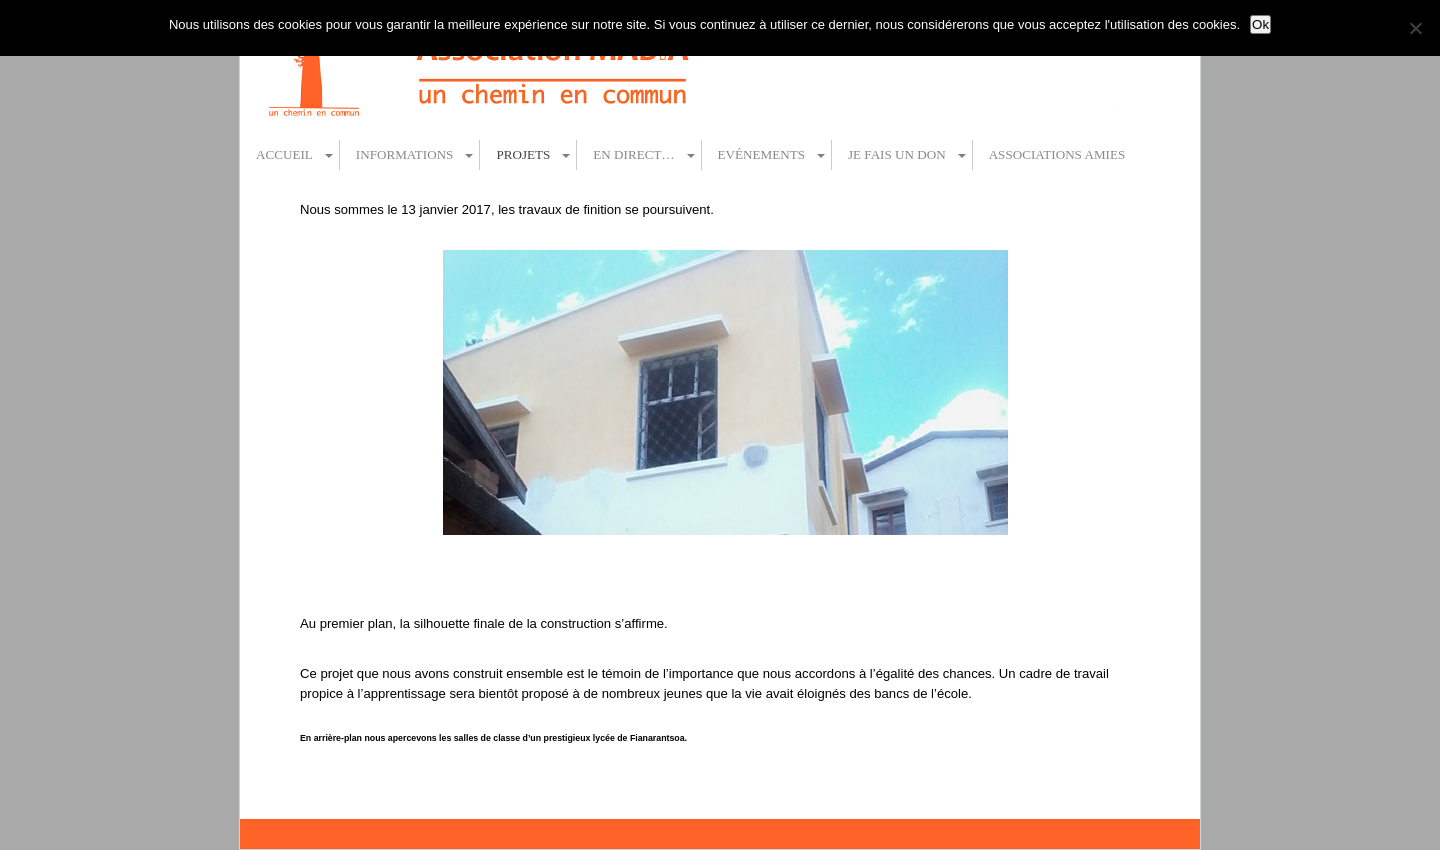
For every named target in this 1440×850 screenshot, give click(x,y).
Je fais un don (897, 154)
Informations (405, 154)
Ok (1260, 24)
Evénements (761, 154)
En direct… (633, 154)
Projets (523, 154)
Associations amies (1057, 154)
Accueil (284, 154)
